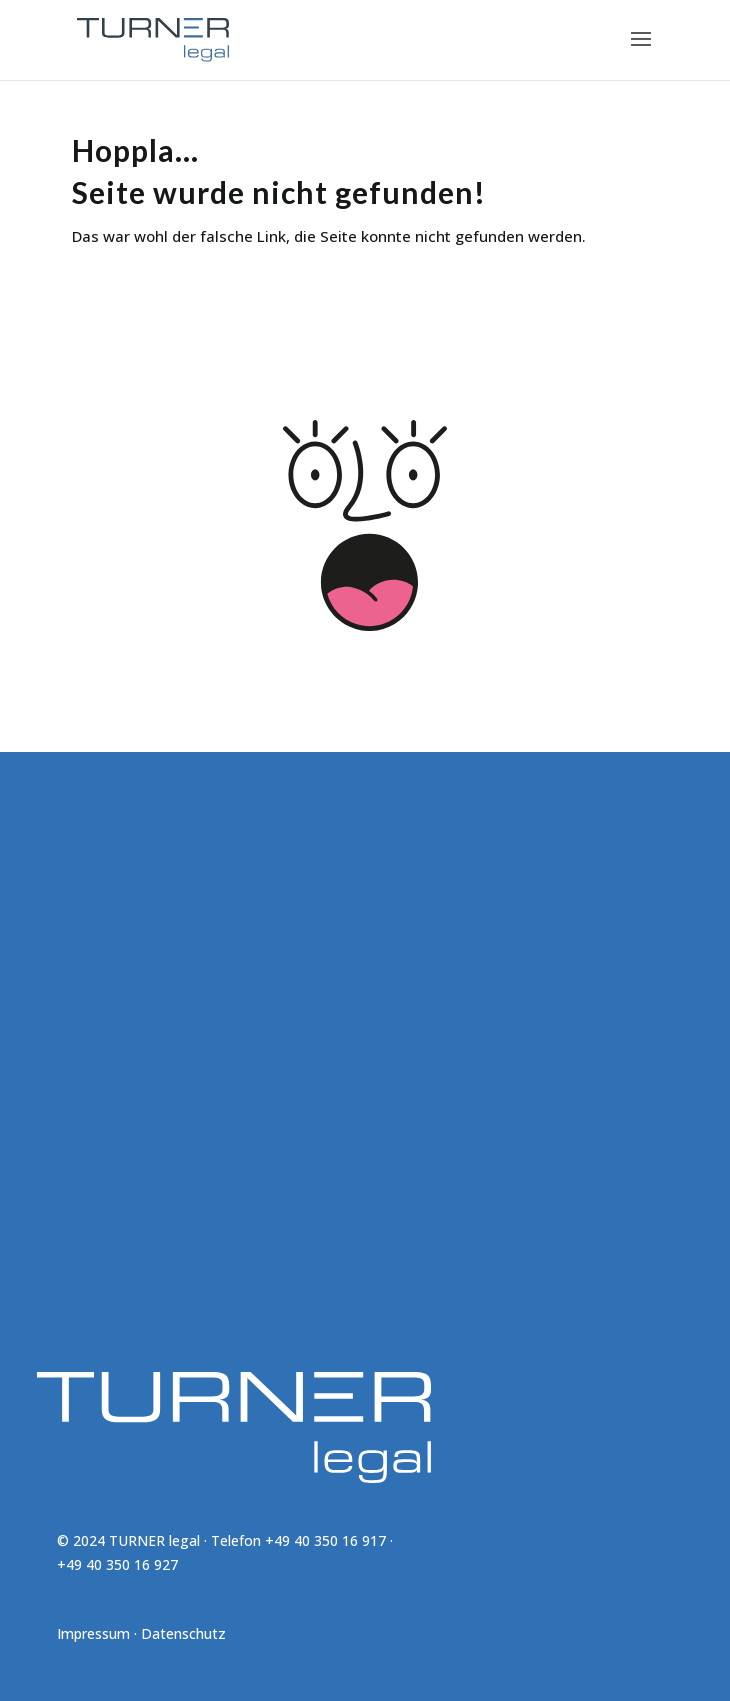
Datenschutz (183, 1633)
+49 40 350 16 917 (325, 1540)
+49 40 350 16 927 (117, 1564)
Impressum (93, 1633)
